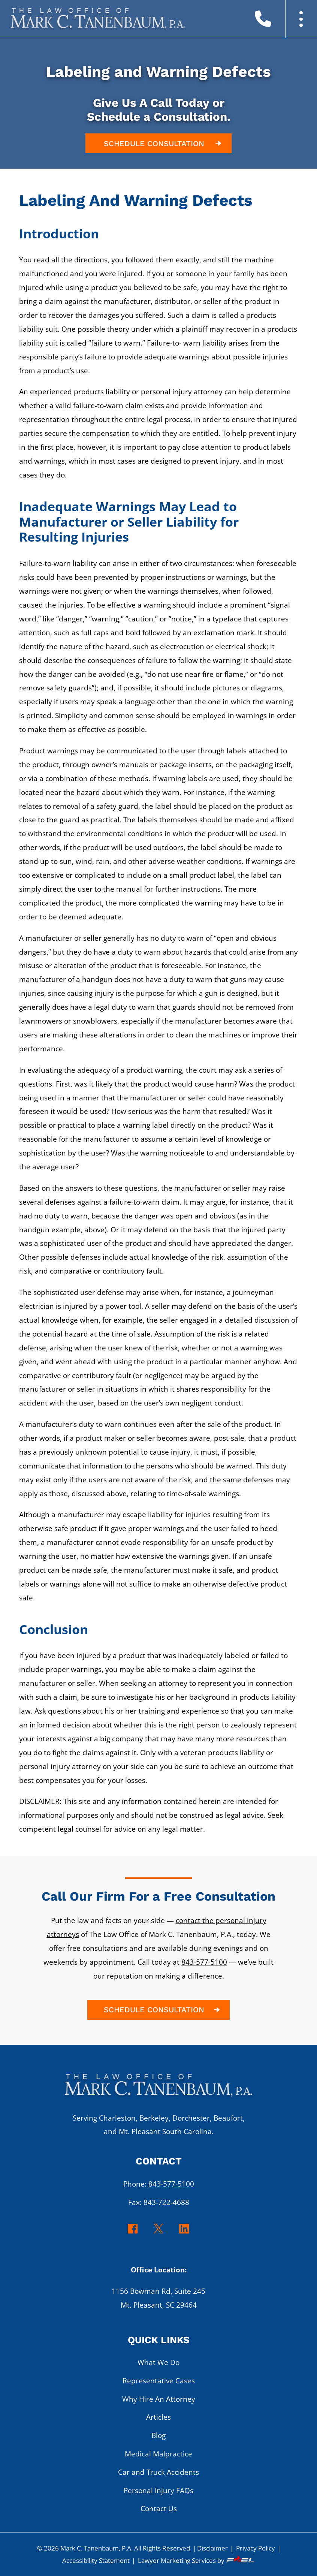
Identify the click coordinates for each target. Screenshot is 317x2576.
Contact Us (159, 2508)
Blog (158, 2435)
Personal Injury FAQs (158, 2490)
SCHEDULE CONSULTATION (163, 143)
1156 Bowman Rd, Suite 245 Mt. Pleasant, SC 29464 (158, 2298)
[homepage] (158, 2089)
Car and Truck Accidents (158, 2472)
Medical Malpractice (158, 2454)
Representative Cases (159, 2380)
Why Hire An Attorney (158, 2399)
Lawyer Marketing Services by (196, 2560)
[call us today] (272, 21)
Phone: (158, 2184)
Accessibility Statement (96, 2560)
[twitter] (159, 2233)
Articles (158, 2417)
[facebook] (133, 2233)
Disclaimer (212, 2548)
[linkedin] (184, 2233)
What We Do (158, 2362)
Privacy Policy (255, 2548)
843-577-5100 (204, 1962)
